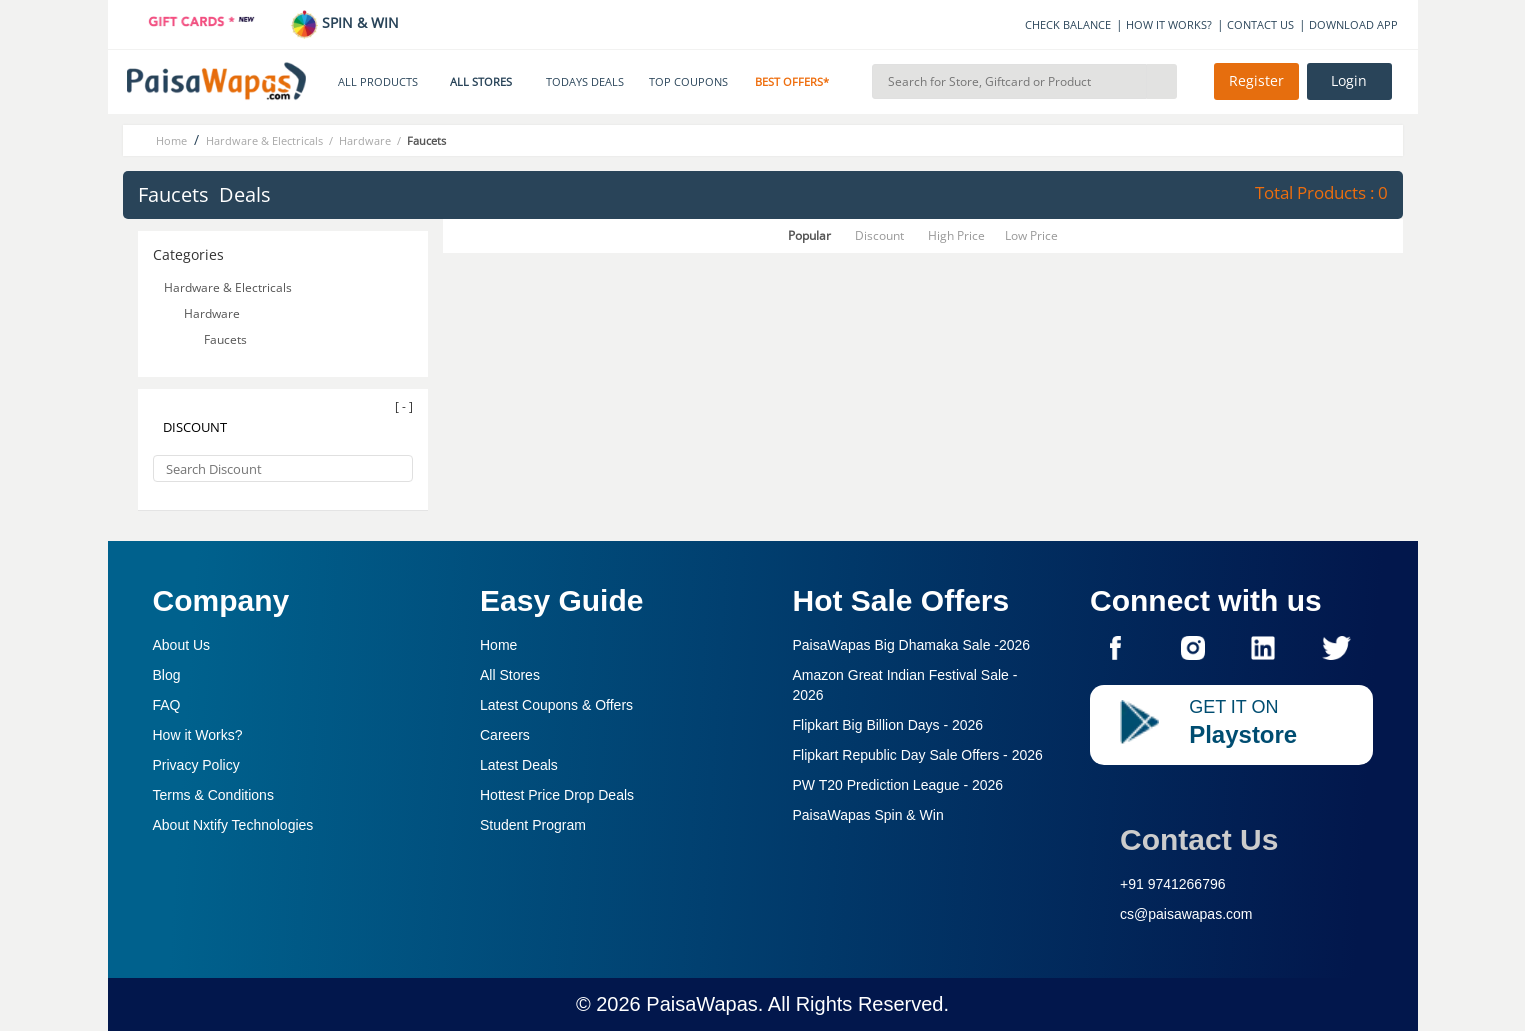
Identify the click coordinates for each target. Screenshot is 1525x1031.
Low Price (1031, 235)
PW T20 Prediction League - (898, 785)
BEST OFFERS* (792, 82)
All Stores (510, 675)
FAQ (167, 705)
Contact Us (1199, 839)
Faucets (227, 339)
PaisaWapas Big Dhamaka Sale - (912, 645)
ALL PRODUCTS (378, 82)
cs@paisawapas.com (1186, 914)
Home (498, 645)
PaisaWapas (702, 1004)
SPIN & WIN (344, 22)
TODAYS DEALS (585, 82)
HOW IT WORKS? (1169, 24)
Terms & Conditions (213, 795)
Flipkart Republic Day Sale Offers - (918, 755)
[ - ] (404, 406)
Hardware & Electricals (229, 287)
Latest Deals (519, 765)
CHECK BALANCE (1068, 24)
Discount (879, 235)
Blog (167, 675)
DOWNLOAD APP (1353, 24)
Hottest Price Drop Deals (557, 795)
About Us (182, 645)
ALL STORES (481, 82)
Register (1256, 81)
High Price (956, 235)
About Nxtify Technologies (233, 825)
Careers (505, 735)
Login (1349, 81)
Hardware (213, 313)
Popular (809, 235)
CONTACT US (1260, 24)
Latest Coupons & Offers (556, 705)
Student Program (533, 825)
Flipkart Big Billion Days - (888, 725)
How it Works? (198, 735)
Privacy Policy (196, 765)
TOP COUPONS (688, 82)
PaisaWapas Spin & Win (868, 815)
